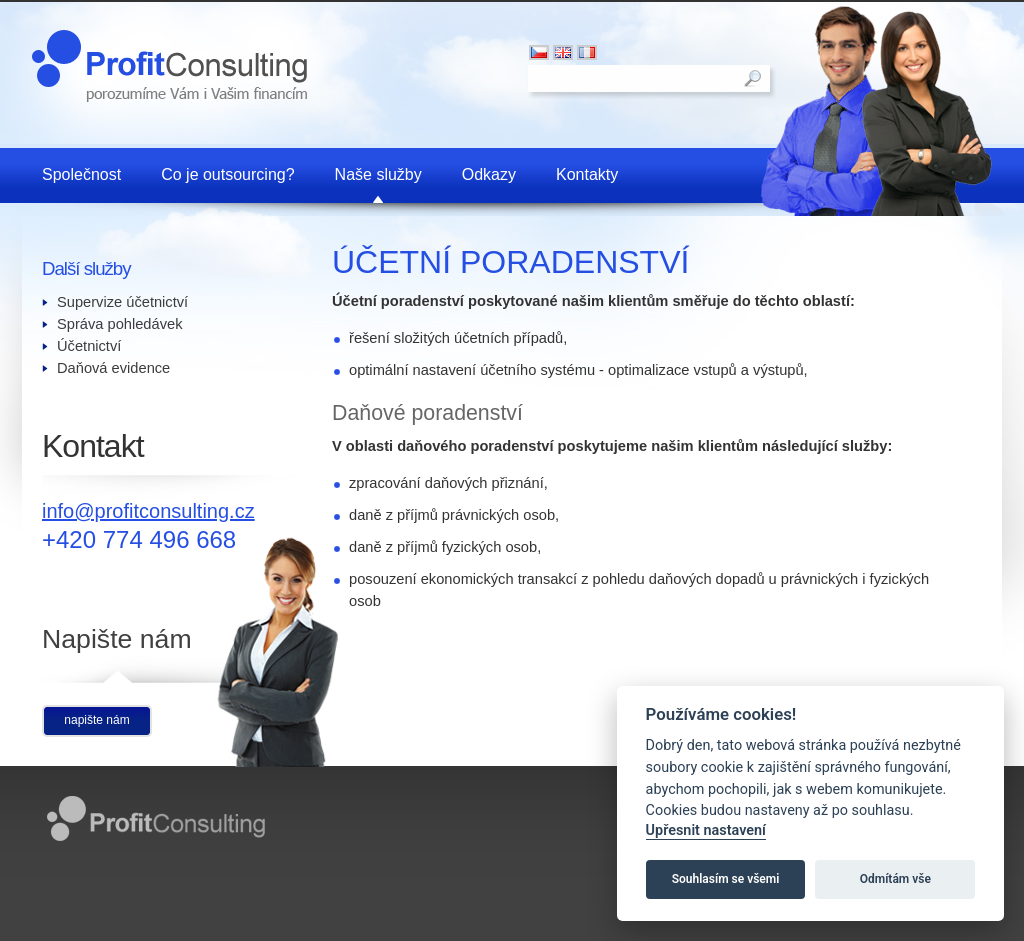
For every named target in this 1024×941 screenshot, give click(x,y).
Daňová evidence (113, 368)
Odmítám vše (895, 879)
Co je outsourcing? (227, 174)
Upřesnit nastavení (706, 830)
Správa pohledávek (119, 324)
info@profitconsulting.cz (148, 511)
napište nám (96, 720)
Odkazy (489, 174)
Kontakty (587, 174)
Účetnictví (89, 346)
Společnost (81, 174)
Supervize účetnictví (122, 302)
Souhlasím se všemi (726, 879)
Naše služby (378, 174)
